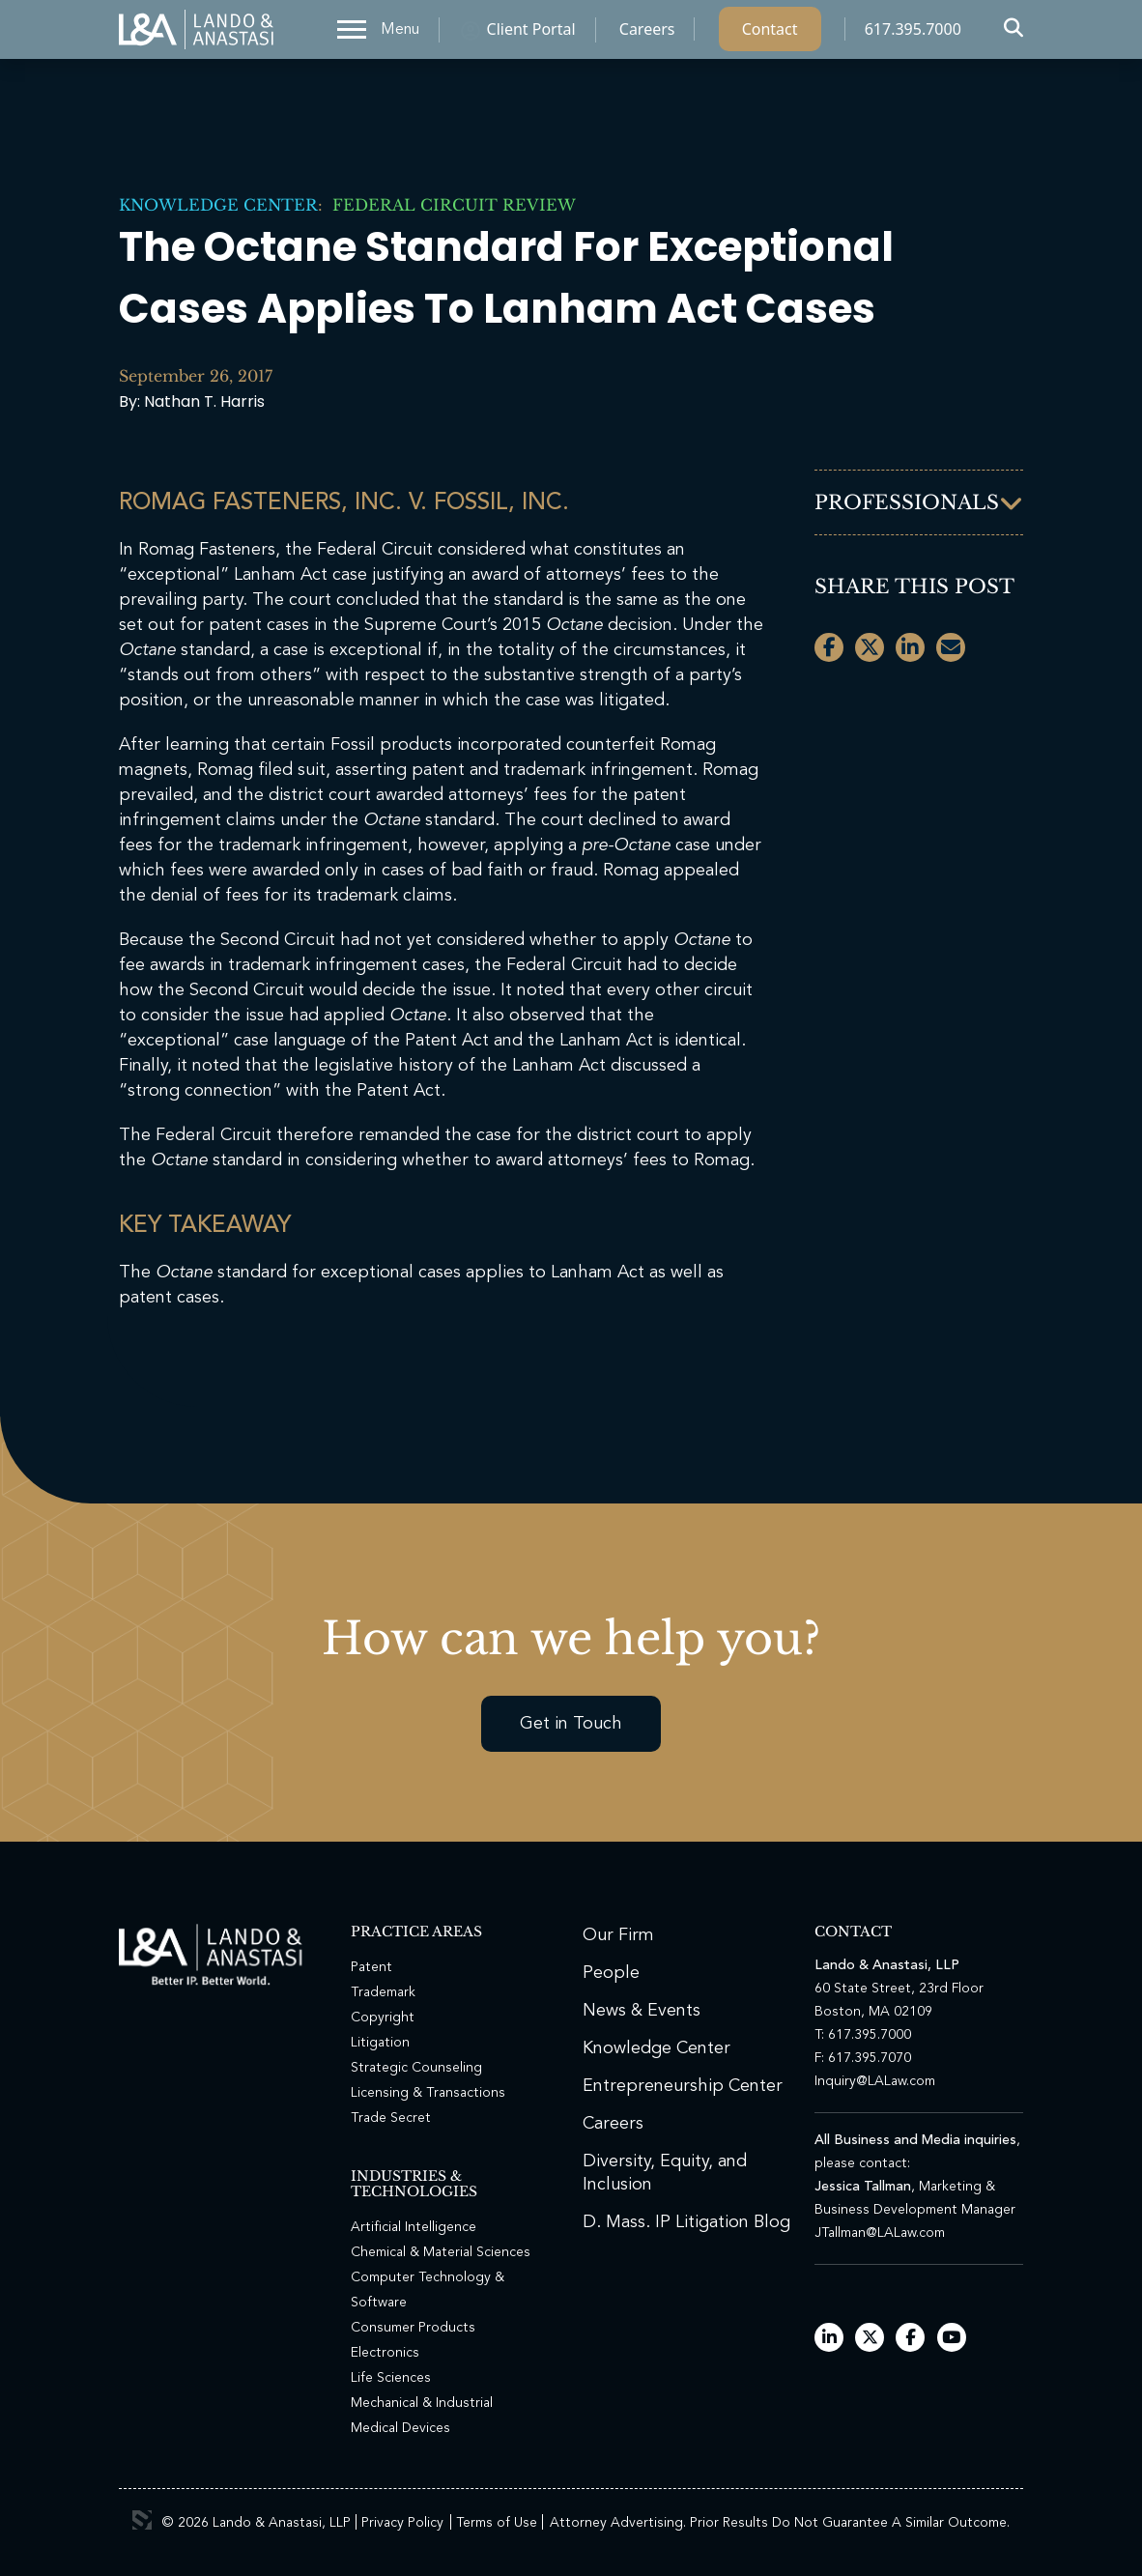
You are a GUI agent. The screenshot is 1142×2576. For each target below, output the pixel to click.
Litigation (380, 2042)
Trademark (383, 1992)
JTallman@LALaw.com (879, 2233)
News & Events (641, 2010)
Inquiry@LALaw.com (874, 2081)
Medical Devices (400, 2428)
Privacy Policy (402, 2523)
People (611, 1973)
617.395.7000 (913, 33)
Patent (371, 1967)
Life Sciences (391, 2378)
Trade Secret (391, 2118)
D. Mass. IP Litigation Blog (686, 2222)
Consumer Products (413, 2327)
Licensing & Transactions (428, 2093)
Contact (770, 33)
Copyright (382, 2017)
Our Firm (618, 1935)
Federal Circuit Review (449, 205)
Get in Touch (571, 1723)
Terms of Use (496, 2523)
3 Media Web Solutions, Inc (142, 2520)
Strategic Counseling (416, 2068)
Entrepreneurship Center (683, 2086)
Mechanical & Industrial (422, 2403)
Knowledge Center (218, 205)
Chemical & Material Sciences (440, 2252)
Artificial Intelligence (413, 2227)
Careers (647, 33)
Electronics (385, 2353)
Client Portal (531, 33)
